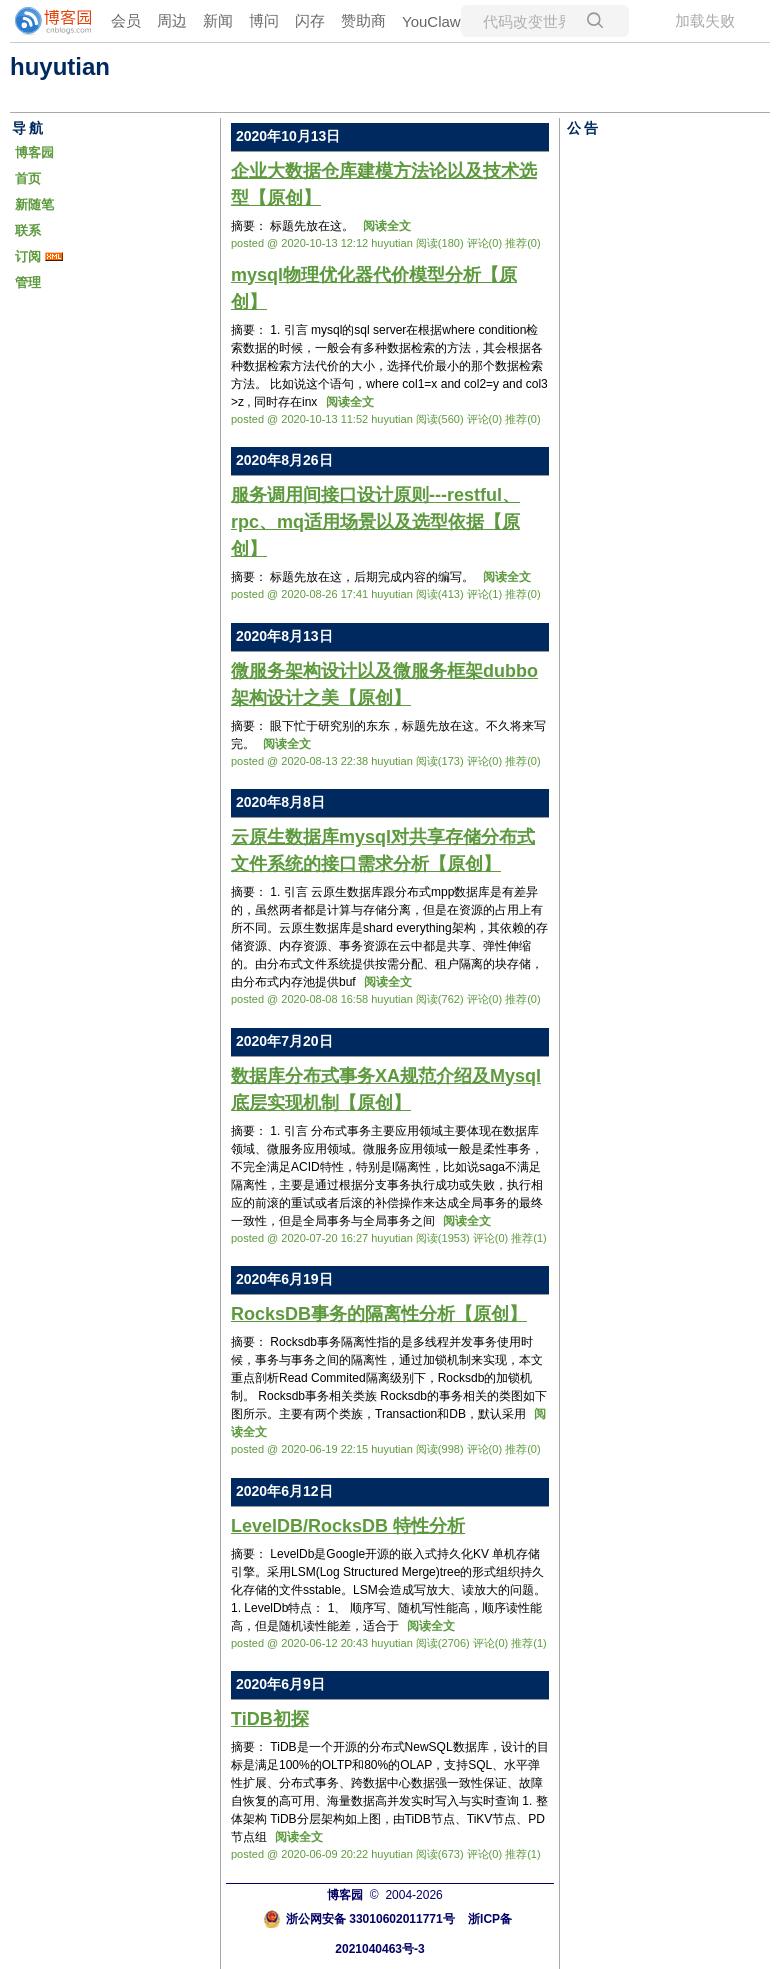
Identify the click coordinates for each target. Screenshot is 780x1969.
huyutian (60, 66)
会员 (126, 20)
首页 (28, 178)
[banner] (50, 21)
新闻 (218, 20)
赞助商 (363, 20)
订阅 (28, 256)
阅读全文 (387, 226)
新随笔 (34, 204)
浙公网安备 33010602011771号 (359, 1919)
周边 (172, 20)
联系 (28, 230)
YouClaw (431, 21)
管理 (28, 282)
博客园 (34, 152)
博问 (264, 20)
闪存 (310, 20)
